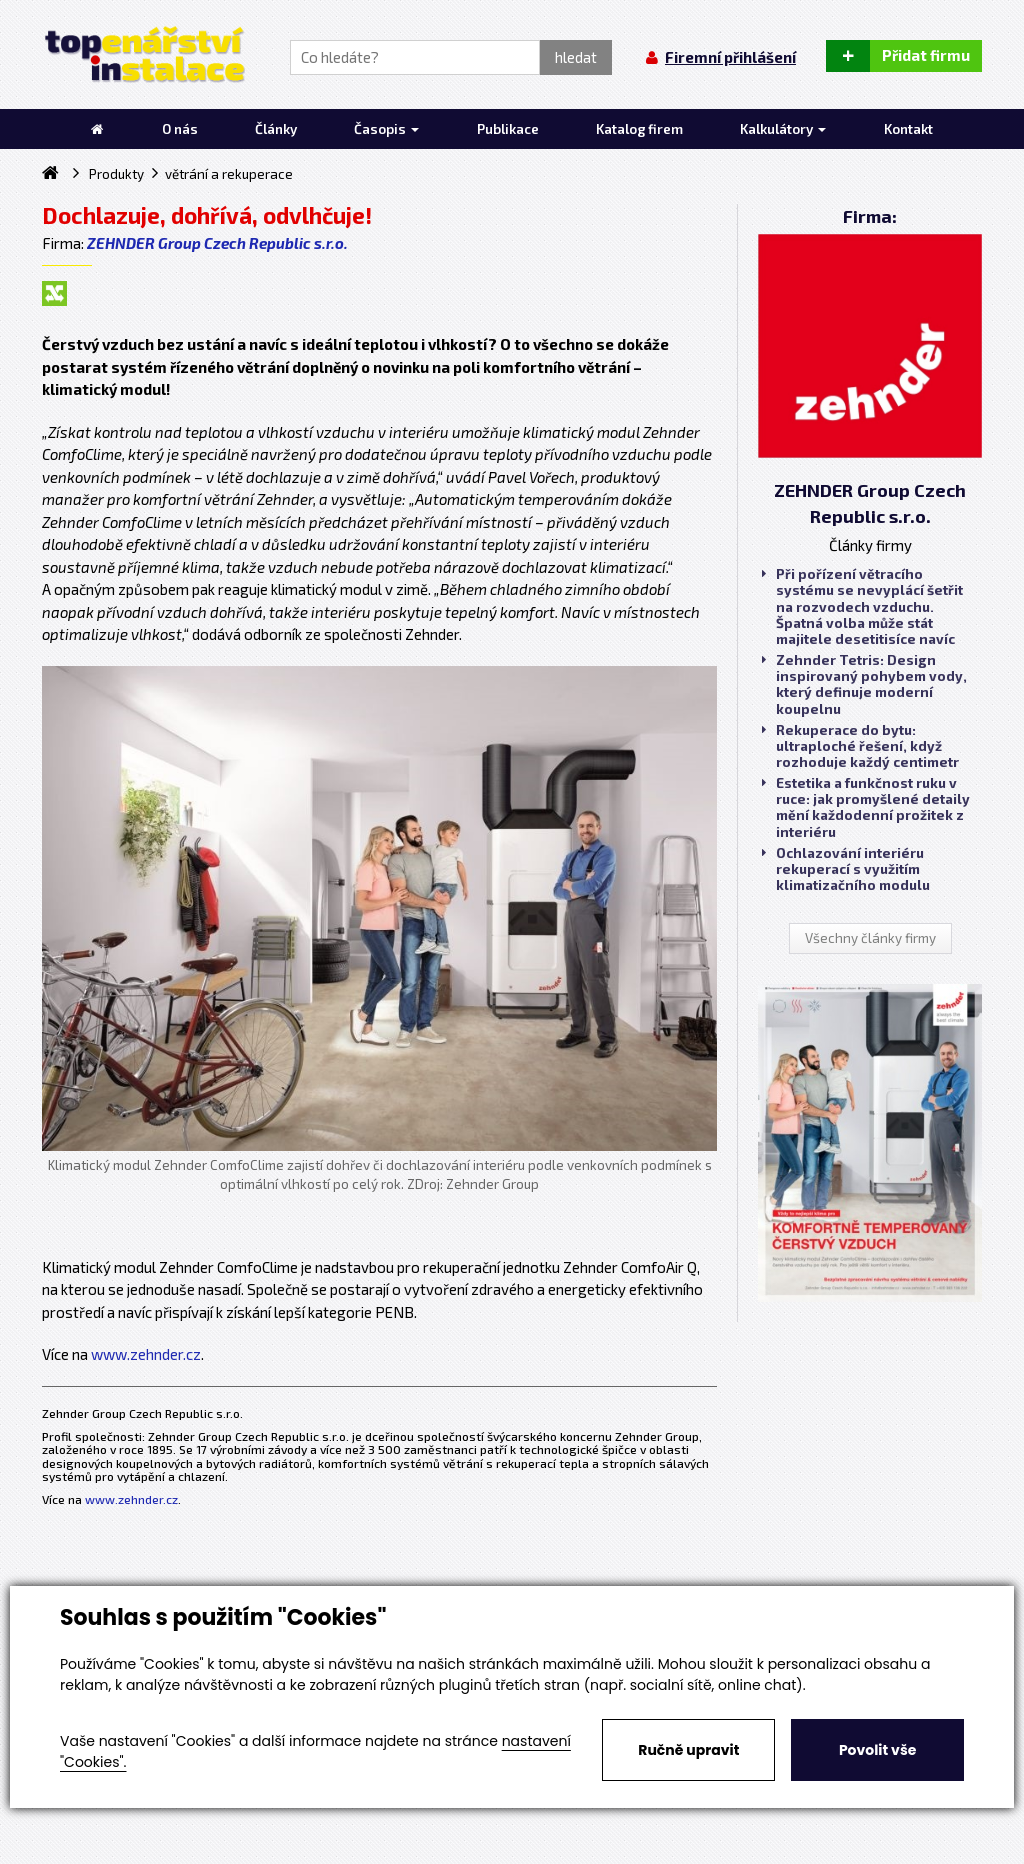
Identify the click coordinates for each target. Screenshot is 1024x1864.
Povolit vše (877, 1750)
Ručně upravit (688, 1750)
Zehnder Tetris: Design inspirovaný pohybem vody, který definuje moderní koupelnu (864, 684)
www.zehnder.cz (146, 1354)
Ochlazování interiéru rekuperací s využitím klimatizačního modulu (846, 869)
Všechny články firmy (870, 938)
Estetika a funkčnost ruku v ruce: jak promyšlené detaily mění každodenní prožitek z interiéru (866, 807)
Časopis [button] (386, 129)
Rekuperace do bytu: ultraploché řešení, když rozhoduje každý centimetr (860, 746)
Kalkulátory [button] (783, 129)
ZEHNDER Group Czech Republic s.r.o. (217, 243)
